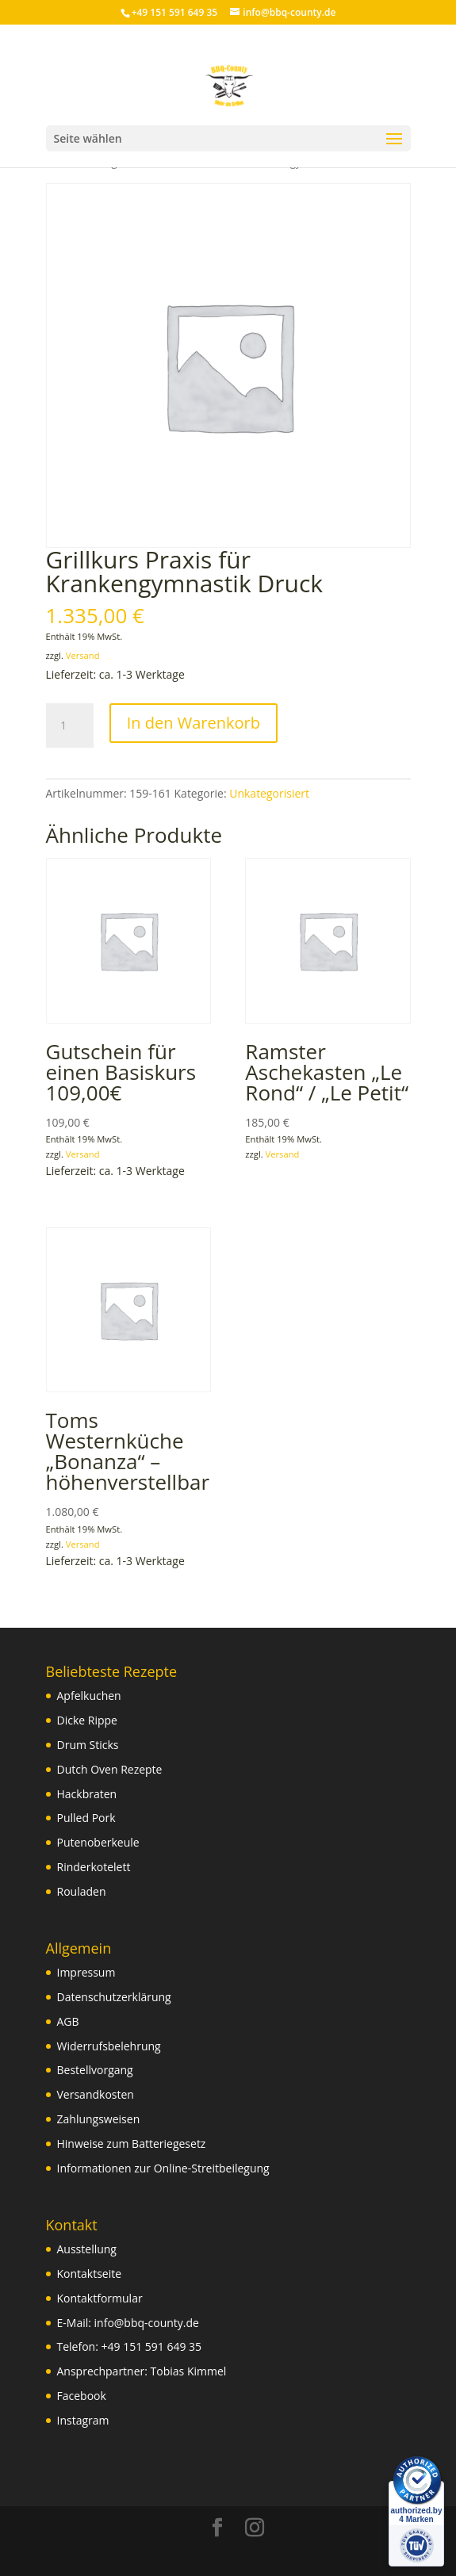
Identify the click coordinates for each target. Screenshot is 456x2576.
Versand (83, 655)
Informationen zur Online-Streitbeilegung (163, 2168)
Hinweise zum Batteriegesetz (131, 2143)
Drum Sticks (88, 1744)
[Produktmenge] (70, 725)
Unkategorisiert (269, 793)
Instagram (83, 2420)
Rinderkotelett (94, 1866)
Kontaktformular (100, 2298)
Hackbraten (87, 1793)
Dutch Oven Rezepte (110, 1769)
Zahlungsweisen (98, 2118)
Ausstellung (87, 2248)
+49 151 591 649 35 (152, 2346)
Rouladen (81, 1891)
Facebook (81, 2395)
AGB (68, 2021)
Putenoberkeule (98, 1842)
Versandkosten (95, 2094)
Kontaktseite (89, 2273)
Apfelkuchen (89, 1695)
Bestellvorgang (95, 2069)
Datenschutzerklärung (114, 1996)
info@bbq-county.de (146, 2322)
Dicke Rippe (87, 1720)
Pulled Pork (86, 1817)
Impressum (86, 1972)
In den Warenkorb (193, 722)
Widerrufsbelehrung (109, 2046)
